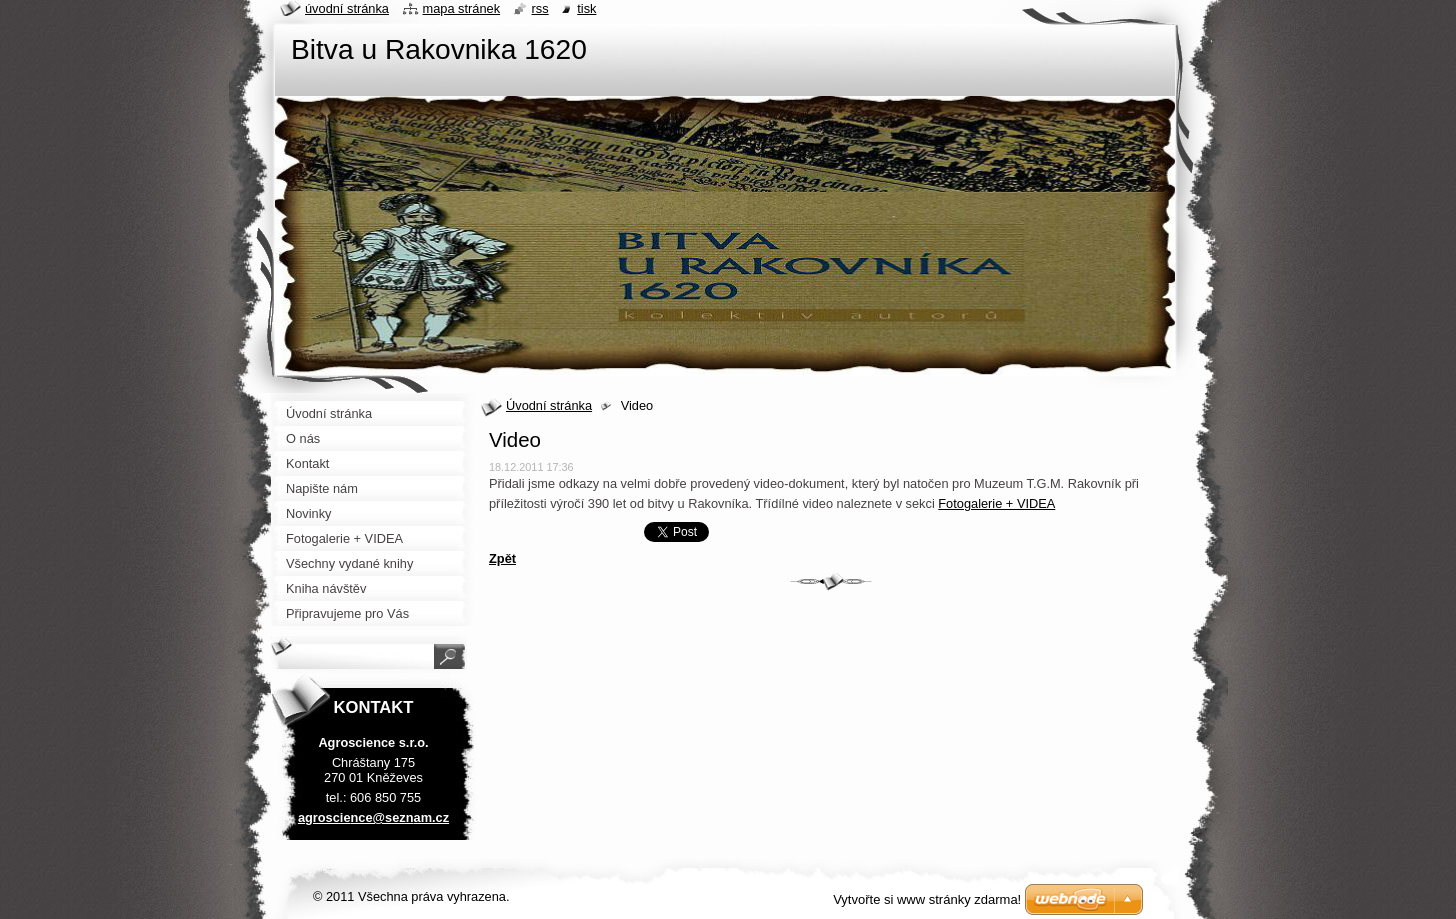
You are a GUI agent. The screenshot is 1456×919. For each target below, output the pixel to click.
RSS (540, 8)
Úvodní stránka (549, 405)
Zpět (502, 558)
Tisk (586, 8)
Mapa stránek (462, 8)
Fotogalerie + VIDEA (996, 503)
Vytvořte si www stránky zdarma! (927, 899)
